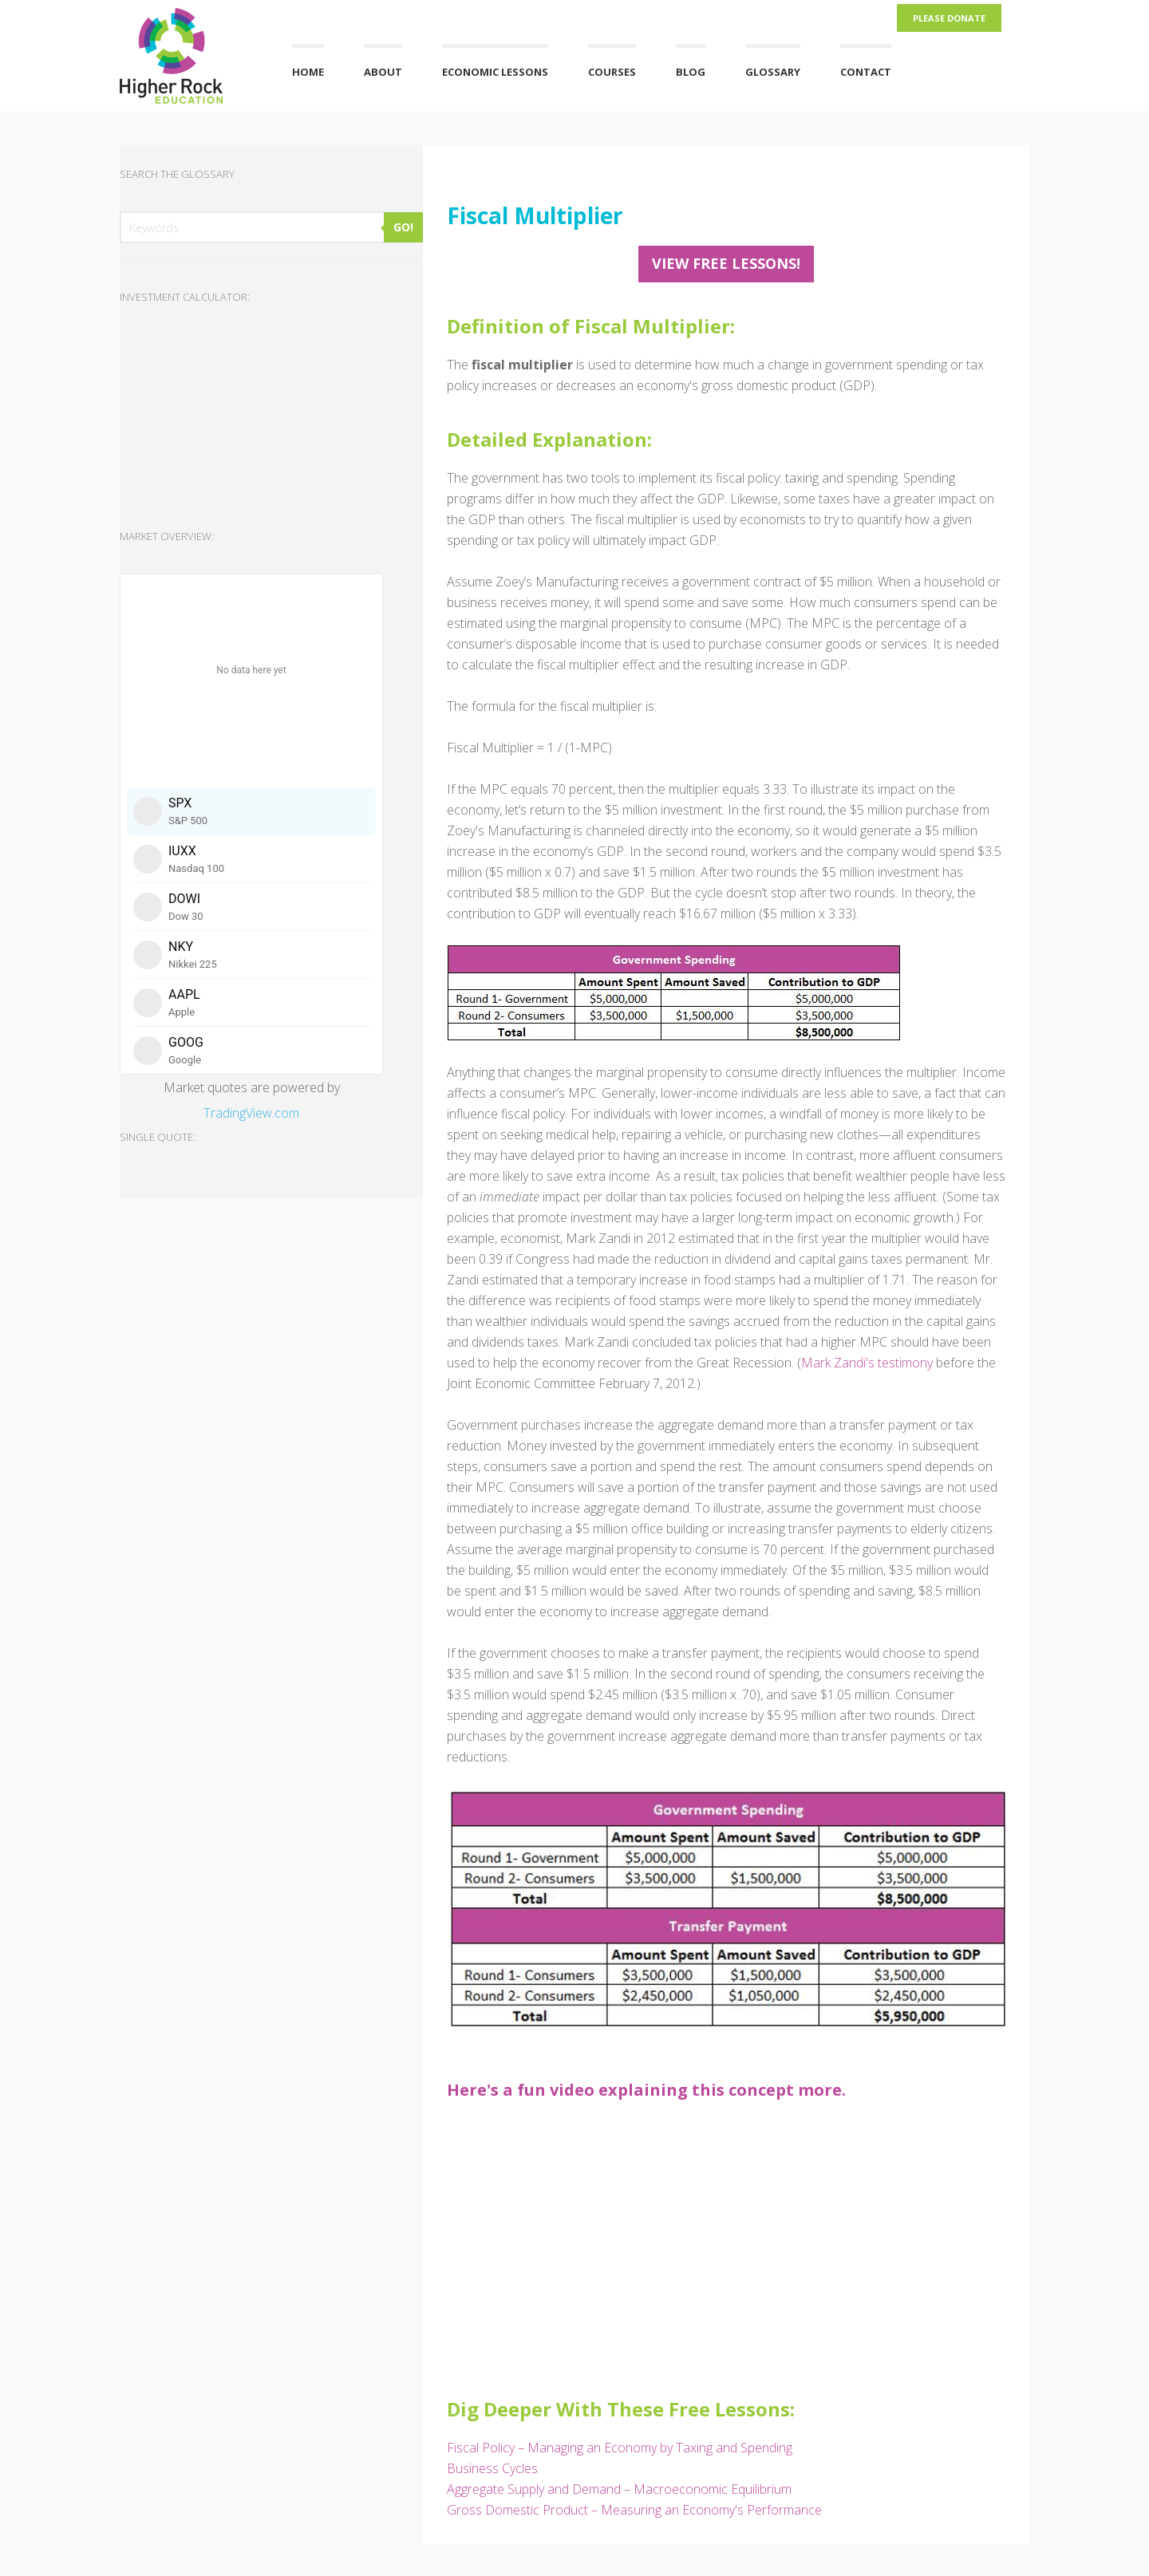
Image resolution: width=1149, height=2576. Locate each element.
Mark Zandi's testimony (867, 1362)
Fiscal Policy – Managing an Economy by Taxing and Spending (619, 2447)
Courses (612, 72)
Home (308, 72)
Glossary (772, 72)
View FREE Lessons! (726, 263)
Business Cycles (492, 2468)
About (383, 72)
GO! (403, 227)
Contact (865, 72)
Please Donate (949, 18)
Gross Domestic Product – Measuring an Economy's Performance (634, 2510)
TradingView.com (251, 1113)
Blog (690, 72)
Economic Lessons (495, 72)
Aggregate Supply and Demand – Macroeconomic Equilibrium (619, 2489)
